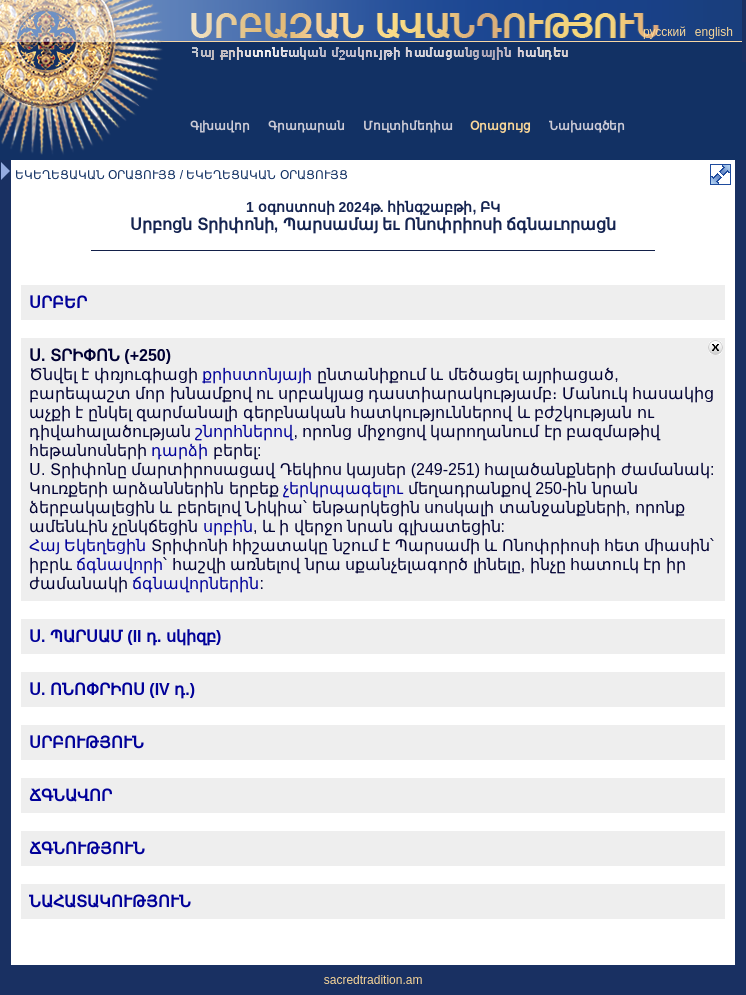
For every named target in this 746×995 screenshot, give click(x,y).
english (714, 32)
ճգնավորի (119, 564)
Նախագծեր (587, 126)
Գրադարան (306, 126)
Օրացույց (500, 126)
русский (664, 32)
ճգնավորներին (195, 583)
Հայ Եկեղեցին (87, 545)
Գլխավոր (220, 126)
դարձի (179, 450)
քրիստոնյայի (257, 374)
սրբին (228, 526)
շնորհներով (244, 431)
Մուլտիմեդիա (408, 126)
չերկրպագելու (343, 488)
